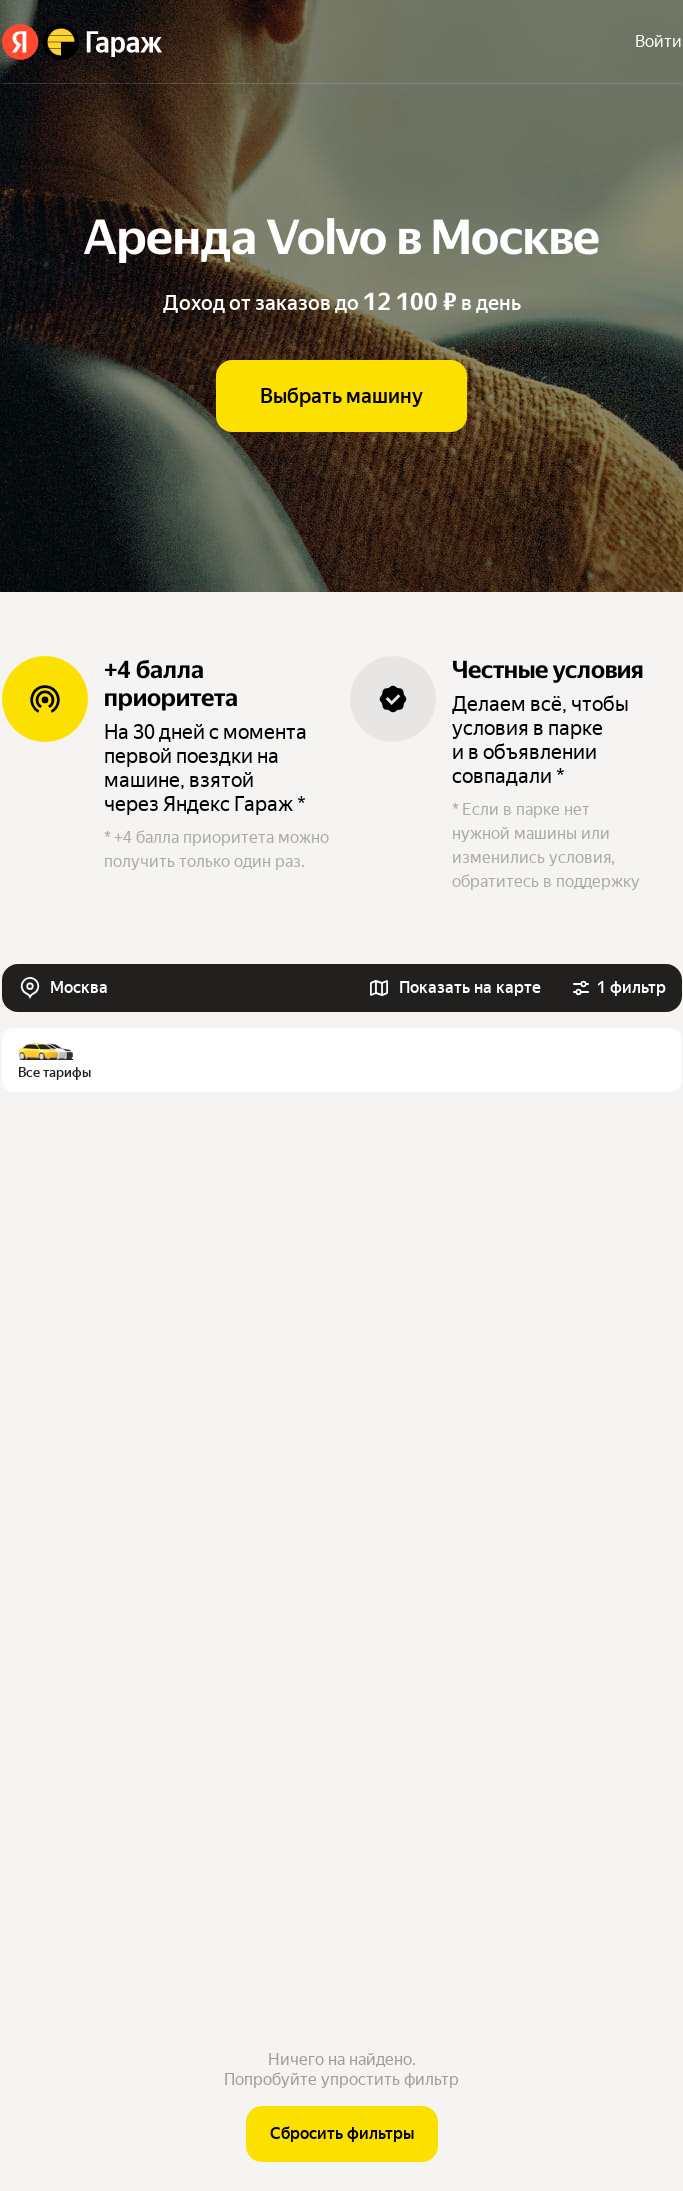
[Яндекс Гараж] (82, 42)
